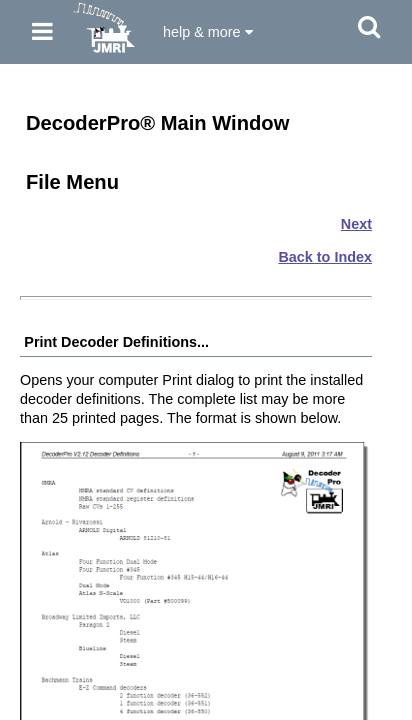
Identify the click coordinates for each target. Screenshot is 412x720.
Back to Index (325, 257)
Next (356, 224)
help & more (208, 32)
